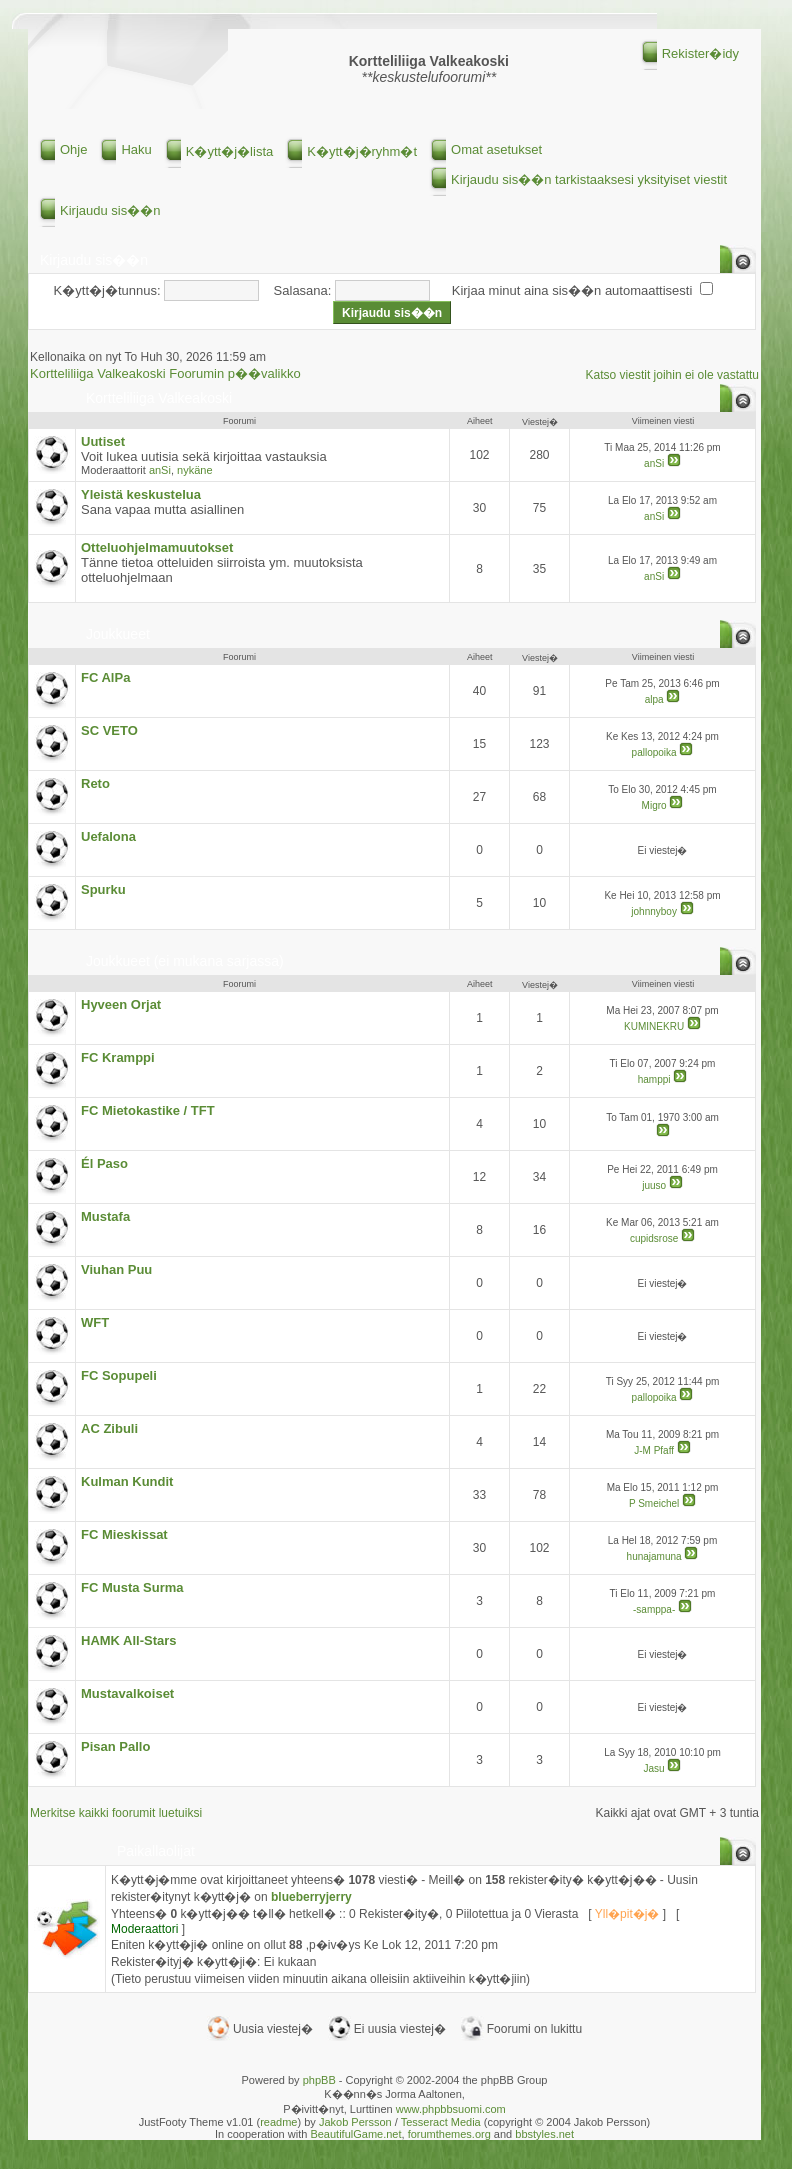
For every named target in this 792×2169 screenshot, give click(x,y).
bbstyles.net (544, 2134)
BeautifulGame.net (355, 2134)
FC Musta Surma (132, 1587)
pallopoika (654, 752)
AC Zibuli (109, 1428)
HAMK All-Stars (129, 1640)
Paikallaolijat (156, 1851)
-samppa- (654, 1609)
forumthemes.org (449, 2134)
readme (278, 2122)
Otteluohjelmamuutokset (157, 547)
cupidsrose (654, 1238)
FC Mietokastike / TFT (148, 1110)
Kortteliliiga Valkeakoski (159, 398)
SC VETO (109, 730)
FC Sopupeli (119, 1375)
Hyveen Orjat (121, 1004)
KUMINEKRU (654, 1026)
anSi (160, 470)
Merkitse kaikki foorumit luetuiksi (116, 1813)
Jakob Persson (355, 2122)
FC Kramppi (118, 1057)
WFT (95, 1322)
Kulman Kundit (127, 1481)
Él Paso (104, 1163)
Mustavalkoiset (127, 1693)
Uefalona (108, 836)
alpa (654, 699)
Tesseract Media (441, 2122)
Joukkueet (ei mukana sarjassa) (185, 961)
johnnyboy (654, 911)
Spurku (103, 889)
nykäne (194, 470)
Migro (654, 805)
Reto (95, 783)
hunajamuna (654, 1556)
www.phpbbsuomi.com (451, 2109)
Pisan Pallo (115, 1746)
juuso (654, 1185)
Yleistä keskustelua (141, 494)
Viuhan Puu (116, 1269)
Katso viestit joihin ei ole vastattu (672, 375)
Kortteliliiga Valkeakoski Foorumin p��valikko (165, 373)
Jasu (654, 1768)
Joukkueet (118, 634)
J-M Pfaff (654, 1450)
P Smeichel (654, 1503)
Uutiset (103, 441)
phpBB (319, 2080)
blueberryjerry (311, 1897)
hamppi (654, 1079)
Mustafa (105, 1216)
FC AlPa (105, 677)
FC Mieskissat (124, 1534)
